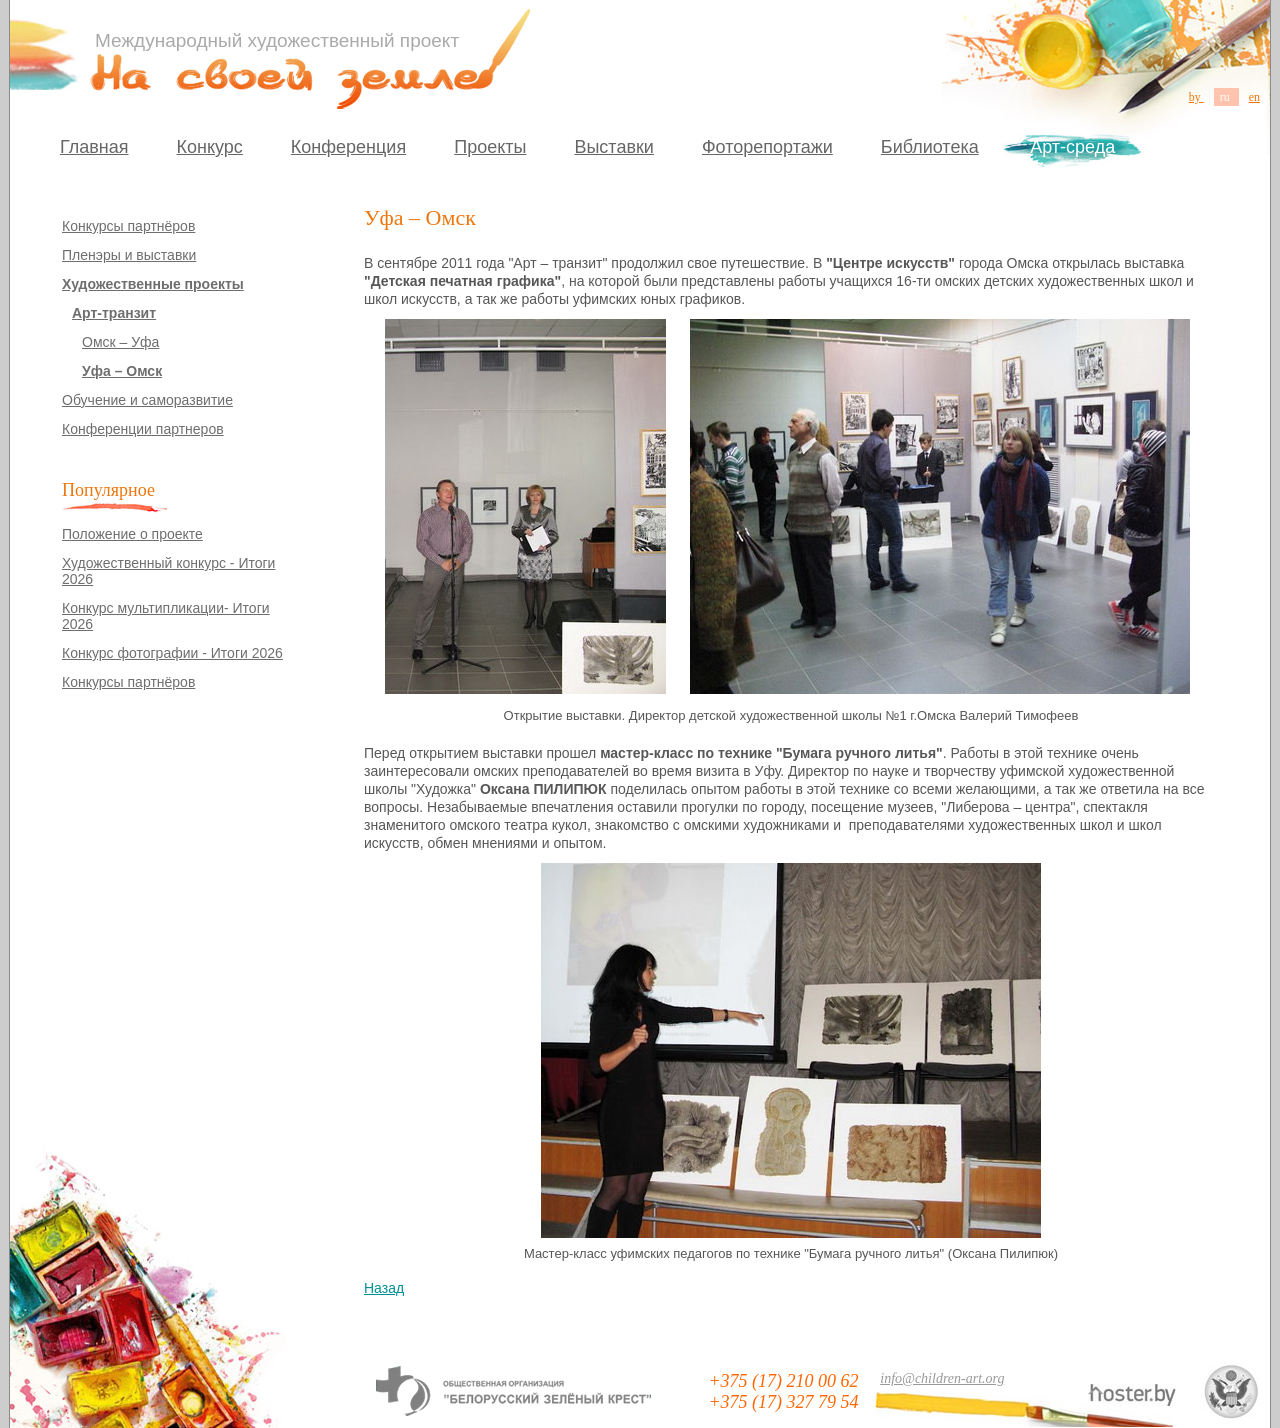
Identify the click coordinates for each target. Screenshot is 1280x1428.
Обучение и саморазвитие (147, 400)
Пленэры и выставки (129, 255)
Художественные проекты (153, 284)
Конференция (348, 147)
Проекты (490, 147)
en (1254, 97)
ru (1226, 97)
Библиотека (930, 147)
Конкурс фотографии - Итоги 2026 (172, 653)
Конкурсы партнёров (128, 226)
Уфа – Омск (122, 371)
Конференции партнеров (143, 429)
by (1196, 97)
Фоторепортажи (767, 147)
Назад (384, 1288)
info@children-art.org (942, 1378)
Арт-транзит (114, 313)
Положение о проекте (132, 534)
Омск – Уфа (120, 342)
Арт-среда (1072, 147)
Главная (94, 147)
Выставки (614, 147)
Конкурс (210, 147)
